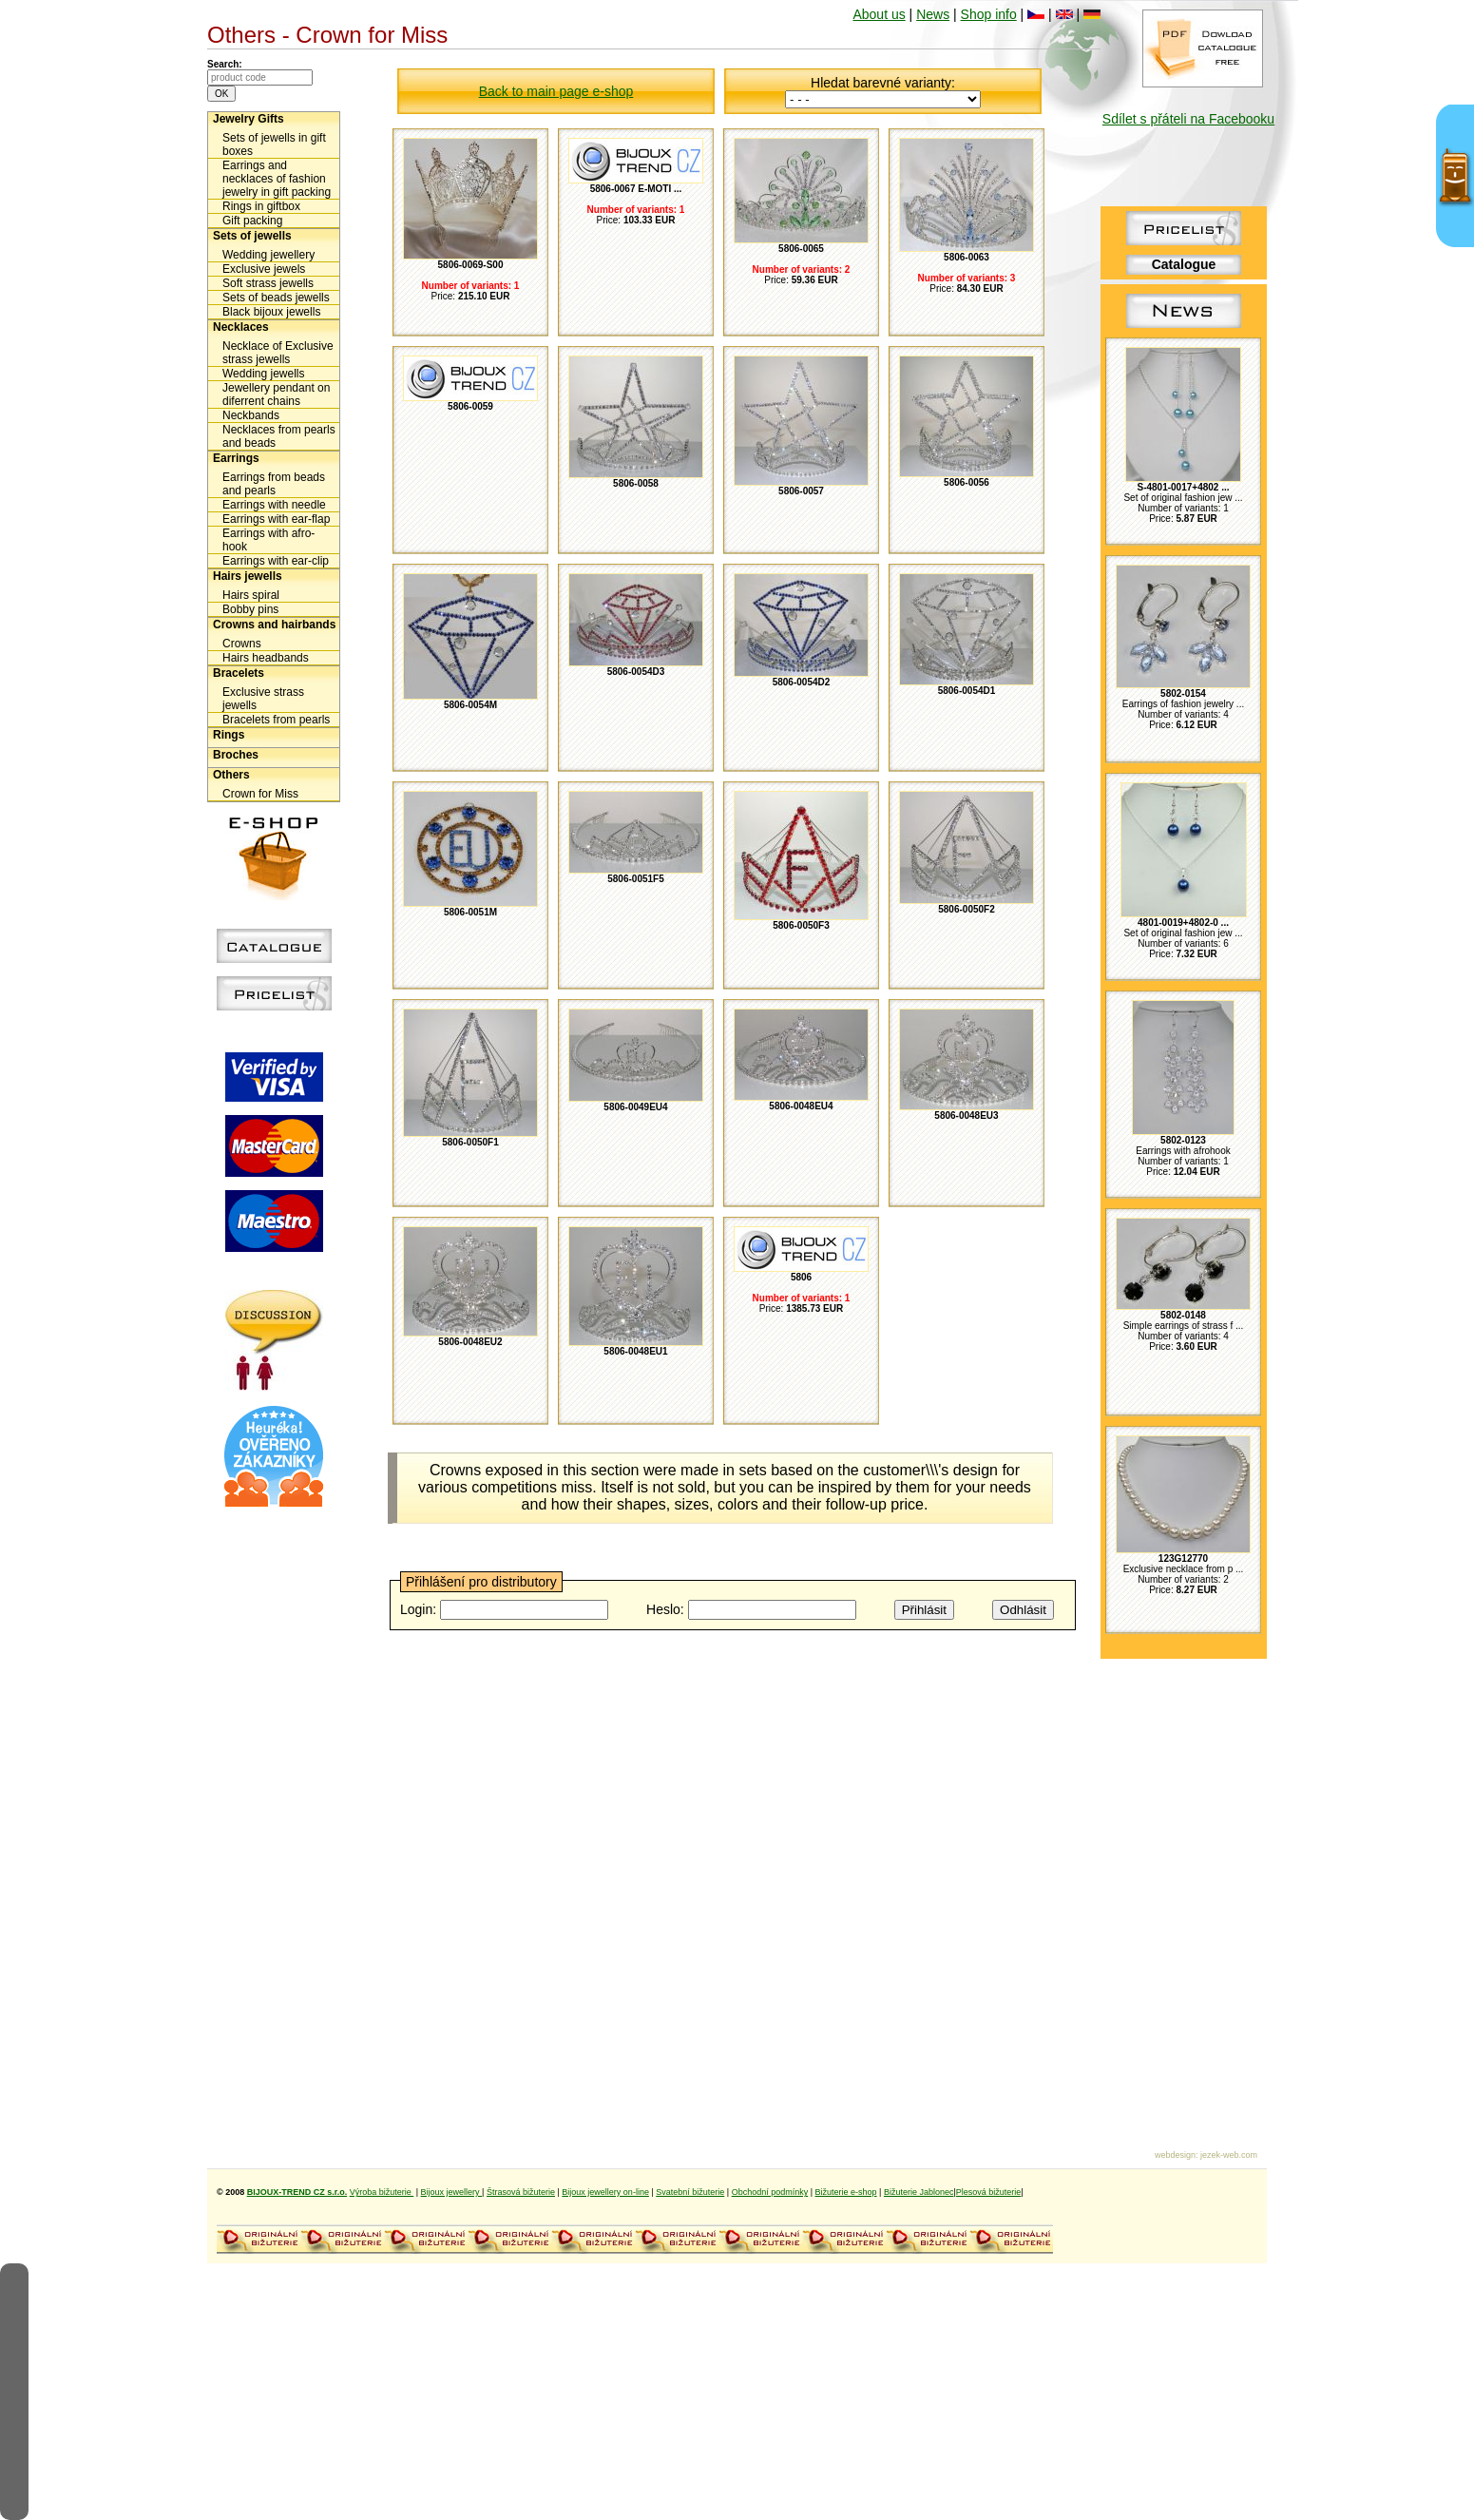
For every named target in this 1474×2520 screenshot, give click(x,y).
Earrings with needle (274, 504)
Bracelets (238, 673)
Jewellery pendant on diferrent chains (276, 394)
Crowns (241, 643)
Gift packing (252, 220)
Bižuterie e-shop (846, 2192)
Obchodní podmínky (770, 2192)
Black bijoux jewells (271, 311)
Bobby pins (250, 609)
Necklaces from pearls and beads (278, 436)
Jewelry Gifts (248, 118)
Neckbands (250, 415)
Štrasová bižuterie (521, 2192)
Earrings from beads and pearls (273, 484)
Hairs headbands (265, 657)
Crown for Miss (260, 793)
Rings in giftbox (261, 206)
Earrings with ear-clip (275, 560)
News (932, 14)
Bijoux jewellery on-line (605, 2192)
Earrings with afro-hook (268, 540)
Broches (235, 754)
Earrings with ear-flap (276, 519)
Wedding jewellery (268, 254)
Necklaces (241, 327)
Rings (228, 734)
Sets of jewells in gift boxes (274, 144)
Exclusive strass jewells (263, 698)
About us (878, 14)
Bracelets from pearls (276, 719)
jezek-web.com (1228, 2155)
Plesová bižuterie (989, 2192)
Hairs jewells (247, 576)
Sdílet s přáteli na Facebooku (1188, 118)
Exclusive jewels (263, 269)
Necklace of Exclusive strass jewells (278, 352)
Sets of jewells (252, 235)
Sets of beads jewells (276, 297)
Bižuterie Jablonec (919, 2192)
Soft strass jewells (268, 283)
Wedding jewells (263, 373)
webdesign (1175, 2155)
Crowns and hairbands (274, 624)
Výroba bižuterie (382, 2192)
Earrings (236, 458)
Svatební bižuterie (690, 2192)
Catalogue (1184, 264)
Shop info (989, 14)
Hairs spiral (250, 595)
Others (231, 774)
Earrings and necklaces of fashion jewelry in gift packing (276, 179)
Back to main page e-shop (556, 91)
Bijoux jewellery (452, 2192)
